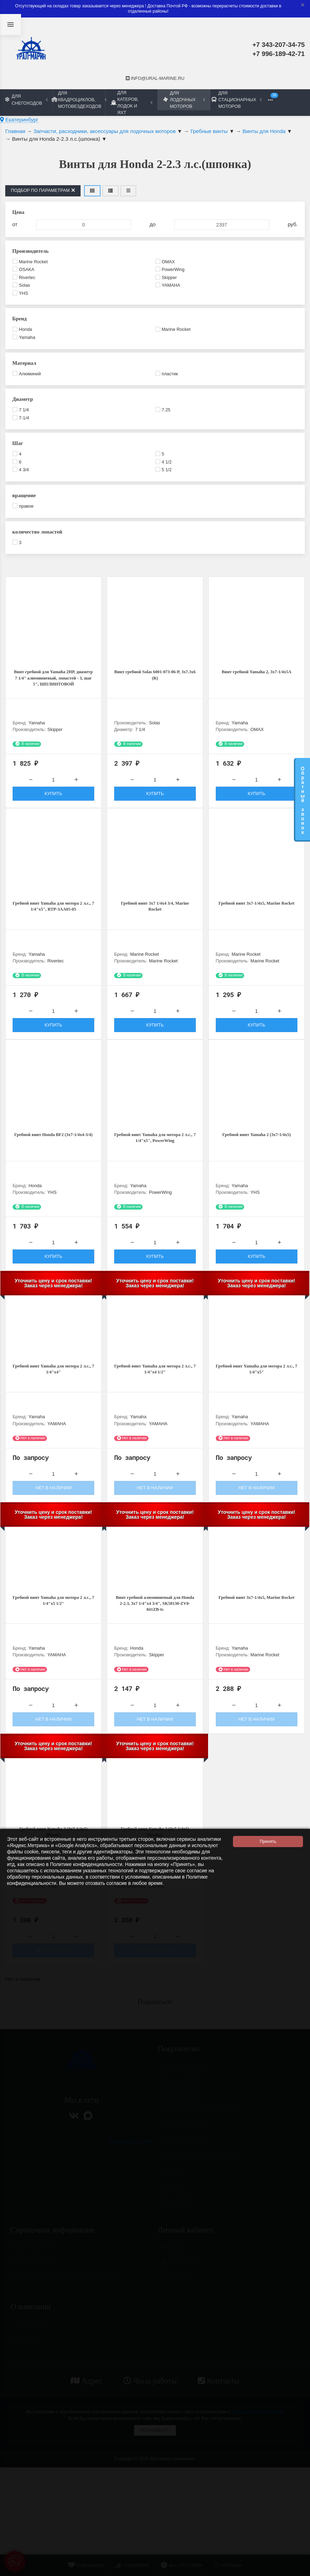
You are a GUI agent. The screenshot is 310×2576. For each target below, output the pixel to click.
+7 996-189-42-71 (278, 53)
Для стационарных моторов (236, 99)
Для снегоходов (26, 99)
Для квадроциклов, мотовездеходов (79, 99)
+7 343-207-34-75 (278, 44)
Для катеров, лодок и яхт (131, 102)
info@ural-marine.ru (155, 78)
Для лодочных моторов (184, 99)
